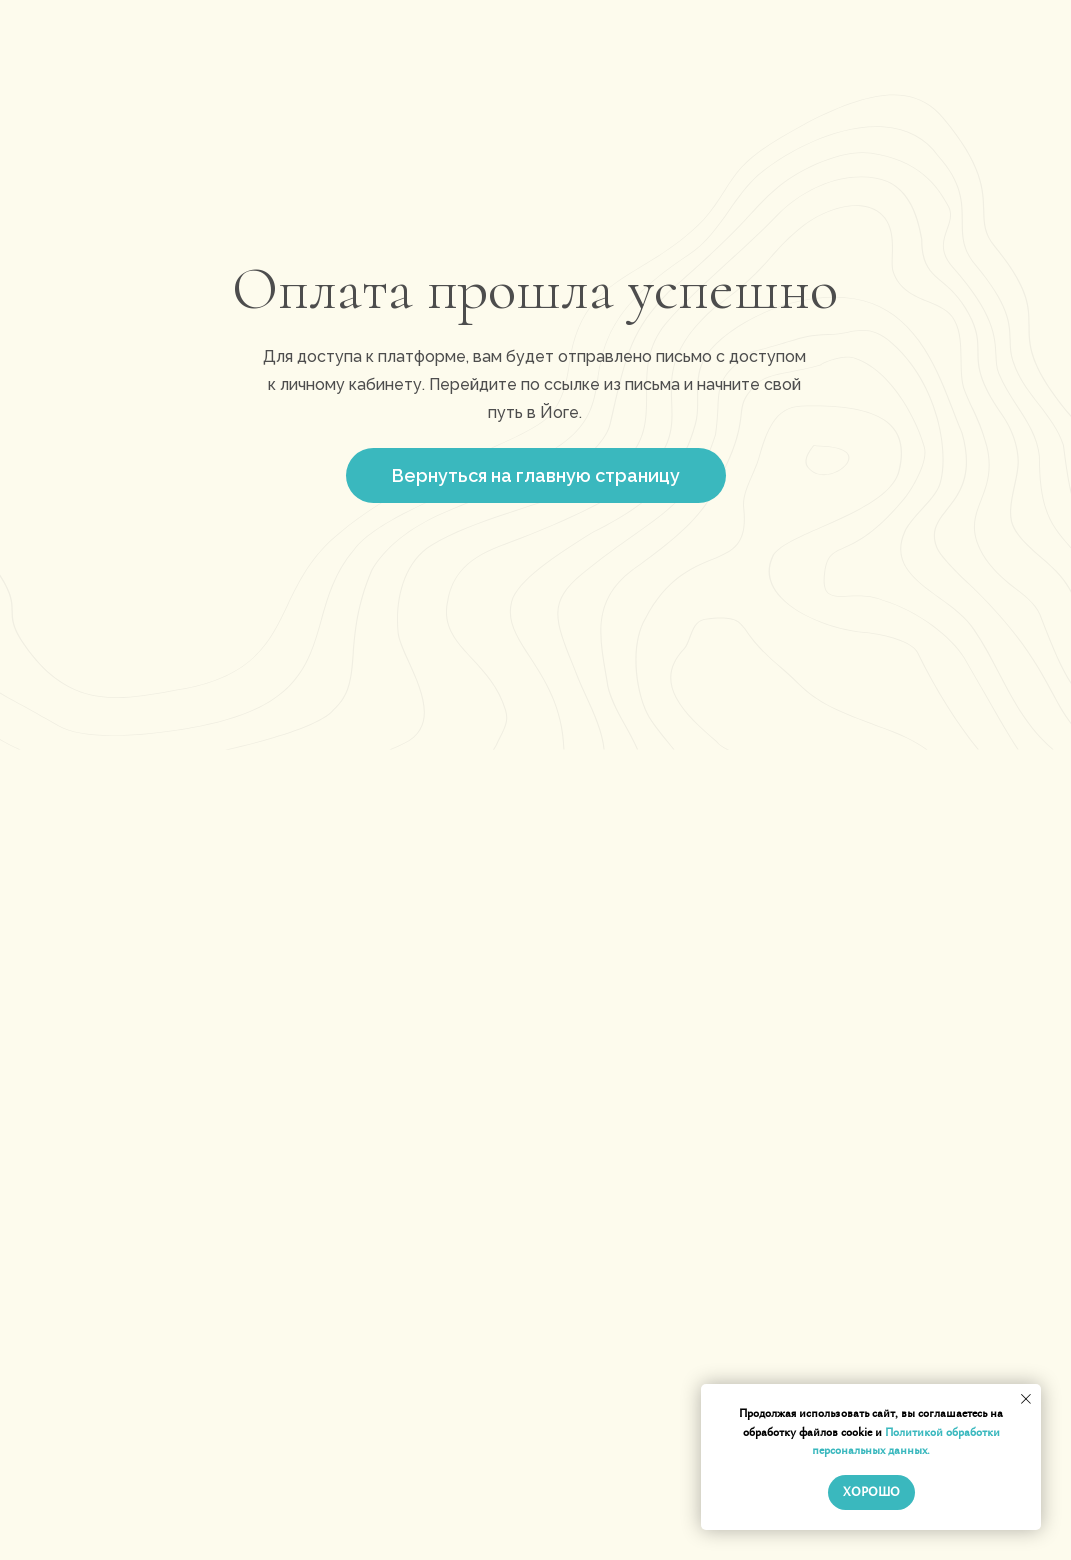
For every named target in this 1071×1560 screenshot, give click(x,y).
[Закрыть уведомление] (1026, 1399)
